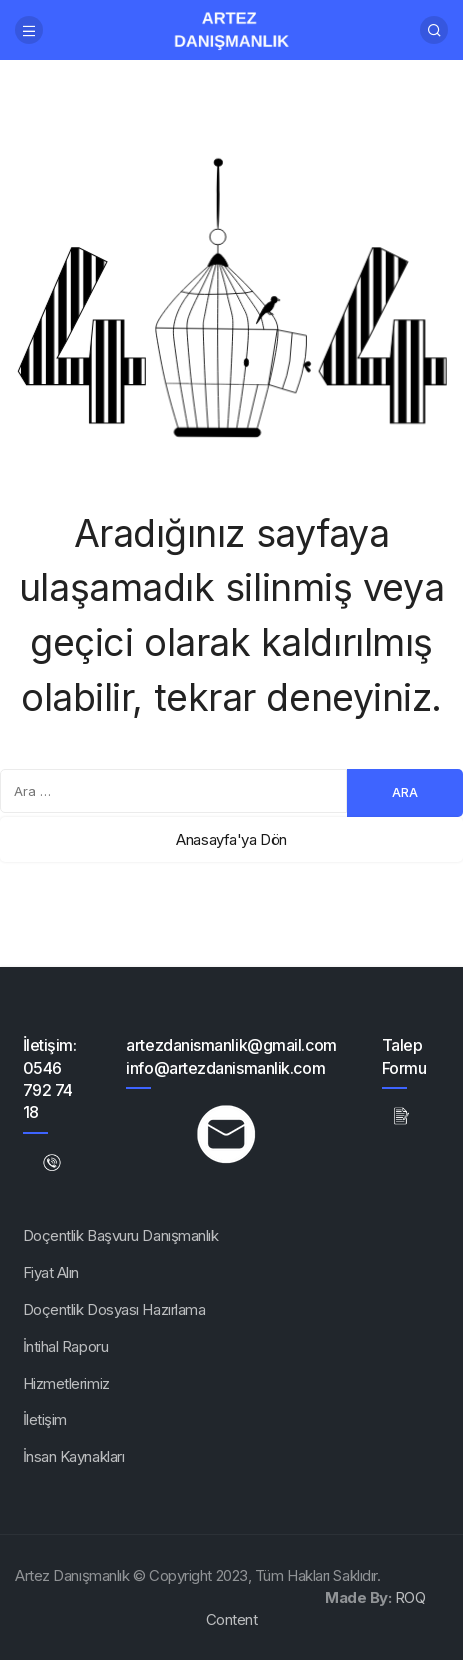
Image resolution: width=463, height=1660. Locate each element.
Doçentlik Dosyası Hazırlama (114, 1309)
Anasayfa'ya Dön (231, 839)
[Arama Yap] (434, 30)
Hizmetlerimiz (66, 1383)
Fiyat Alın (51, 1272)
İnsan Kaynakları (74, 1456)
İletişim (45, 1419)
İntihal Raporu (66, 1346)
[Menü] (29, 30)
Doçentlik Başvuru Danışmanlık (121, 1235)
